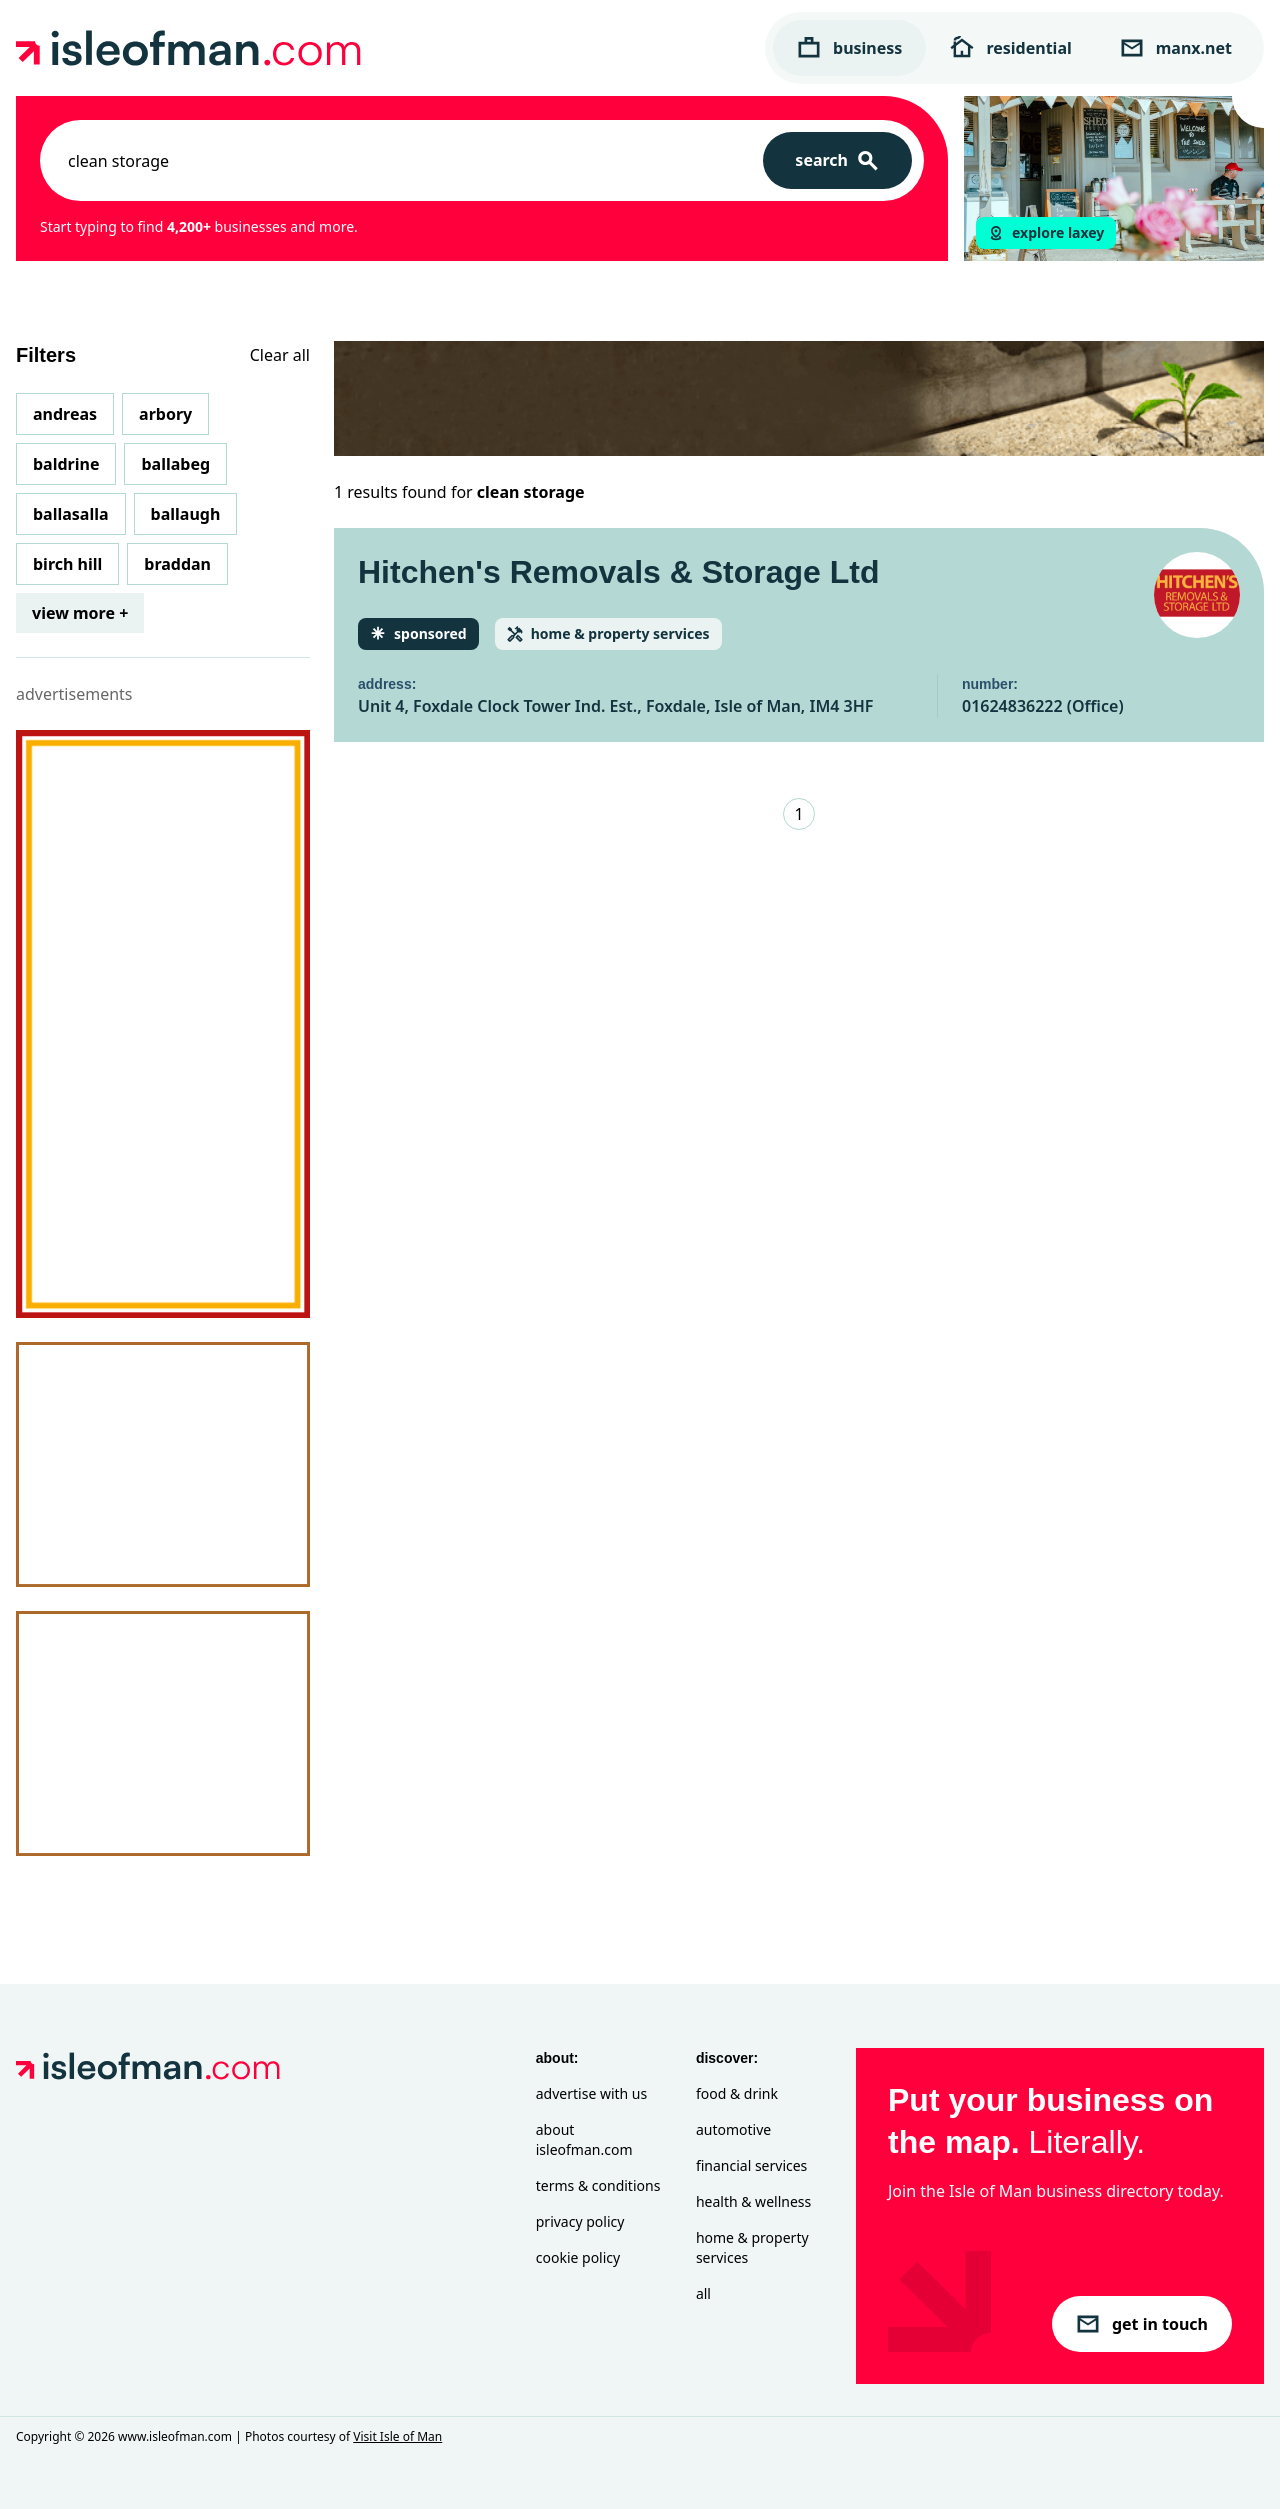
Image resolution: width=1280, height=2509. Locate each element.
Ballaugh (186, 514)
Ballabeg (175, 464)
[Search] (837, 160)
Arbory (165, 414)
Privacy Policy (580, 2221)
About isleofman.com (584, 2139)
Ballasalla (71, 514)
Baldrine (66, 464)
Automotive (733, 2129)
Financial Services (751, 2165)
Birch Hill (67, 564)
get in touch (1142, 2324)
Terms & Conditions (598, 2185)
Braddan (177, 564)
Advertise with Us (591, 2093)
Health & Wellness (753, 2201)
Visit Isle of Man (397, 2436)
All (703, 2293)
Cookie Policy (578, 2257)
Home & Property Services (752, 2247)
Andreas (65, 414)
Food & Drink (737, 2093)
